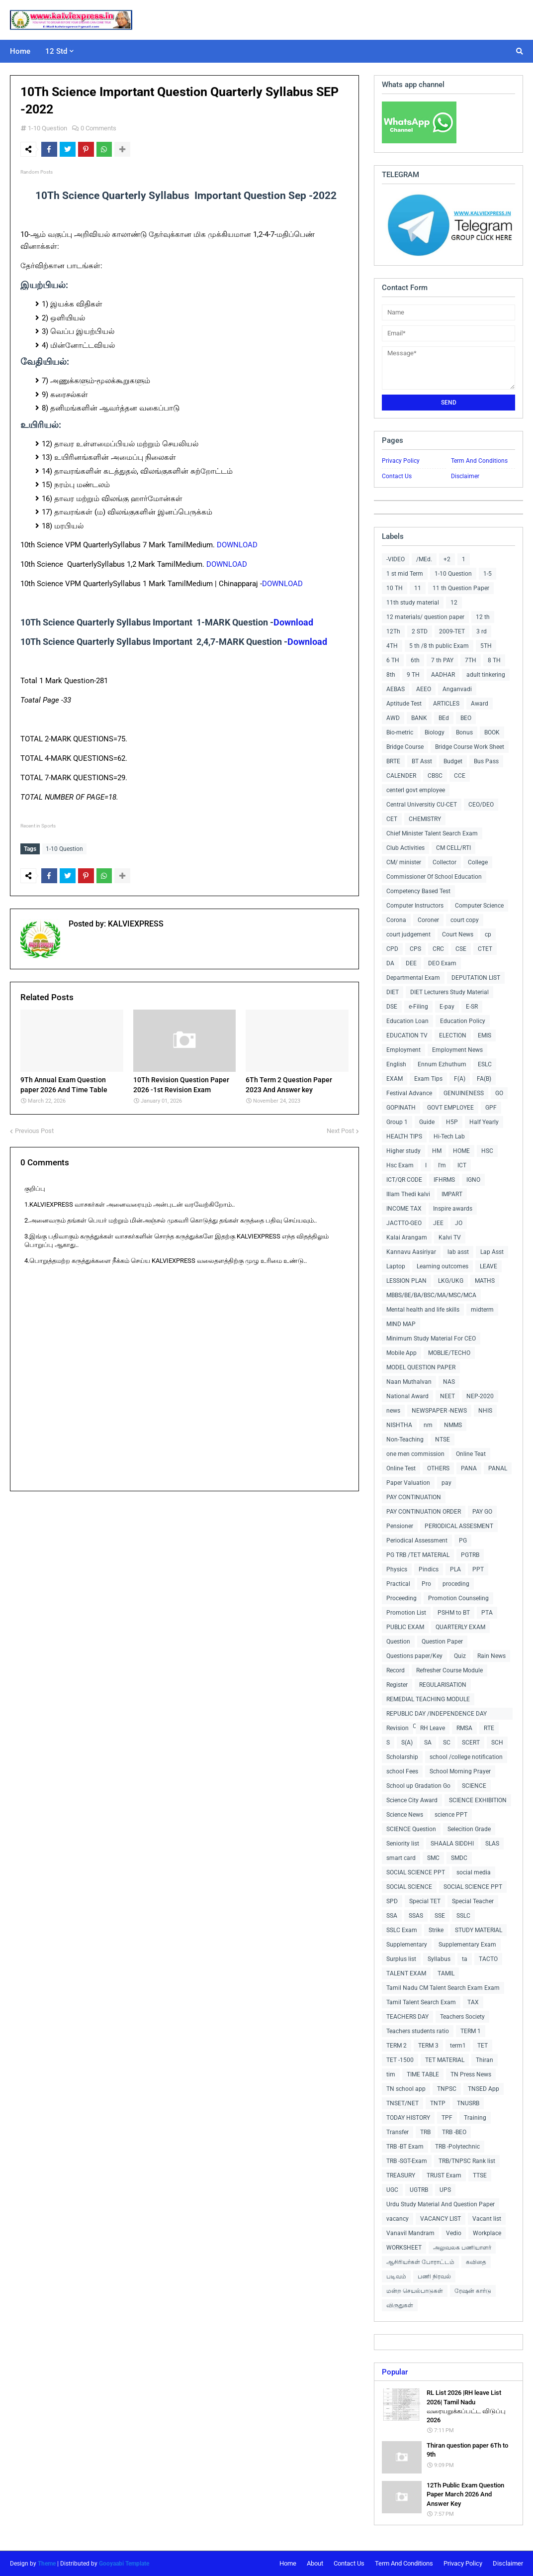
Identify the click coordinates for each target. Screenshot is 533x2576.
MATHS (485, 1280)
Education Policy (462, 1021)
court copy (464, 920)
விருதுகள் (399, 2305)
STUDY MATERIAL (478, 1930)
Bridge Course (405, 746)
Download (293, 622)
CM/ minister (403, 862)
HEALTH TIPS (404, 1136)
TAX (473, 2002)
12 (453, 602)
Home (287, 2563)
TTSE (480, 2175)
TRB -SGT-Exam (406, 2161)
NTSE (442, 1439)
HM (437, 1150)
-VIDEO (395, 559)
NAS (449, 1381)
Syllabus (439, 1959)
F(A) (459, 1078)
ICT (461, 1165)
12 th (483, 617)
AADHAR (443, 674)
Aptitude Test (404, 703)
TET (482, 2045)
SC (446, 1742)
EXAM (394, 1078)
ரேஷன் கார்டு (472, 2290)
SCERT (471, 1742)
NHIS (485, 1410)
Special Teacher (473, 1901)
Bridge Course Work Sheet (469, 746)
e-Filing (418, 1006)
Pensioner (399, 1526)
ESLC (485, 1064)
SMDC (459, 1858)
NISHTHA (399, 1425)
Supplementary (406, 1944)
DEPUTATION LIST (475, 977)
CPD (392, 948)
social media (473, 1872)
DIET (392, 992)
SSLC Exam (401, 1930)
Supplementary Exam (467, 1944)
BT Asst (422, 761)
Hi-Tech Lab (449, 1136)
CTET (485, 948)
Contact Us (397, 476)
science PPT (451, 1814)
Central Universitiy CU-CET (421, 804)
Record (395, 1670)
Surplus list (401, 1959)
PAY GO (482, 1511)
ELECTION (452, 1035)
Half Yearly (484, 1122)
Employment (403, 1049)
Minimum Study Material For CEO (431, 1338)
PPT (478, 1569)
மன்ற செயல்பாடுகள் (414, 2290)
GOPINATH (401, 1107)
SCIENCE (474, 1785)
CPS (415, 948)
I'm (442, 1165)
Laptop (395, 1266)
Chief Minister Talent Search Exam (432, 833)
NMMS (453, 1425)
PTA (487, 1612)
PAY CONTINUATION (413, 1497)
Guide (427, 1122)
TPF (447, 2117)
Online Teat (471, 1453)
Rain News (491, 1655)
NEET (447, 1396)
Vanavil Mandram (410, 2233)
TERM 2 (396, 2045)
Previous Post (34, 1129)
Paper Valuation (408, 1482)
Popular (395, 2372)
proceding (456, 1583)
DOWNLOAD (237, 544)
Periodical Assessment (416, 1540)
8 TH (494, 660)
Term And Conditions (479, 460)
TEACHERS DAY (407, 2016)
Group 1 (397, 1122)
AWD (393, 718)
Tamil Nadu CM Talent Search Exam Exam (443, 1987)
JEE (438, 1223)
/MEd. (424, 559)
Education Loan (407, 1021)
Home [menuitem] (20, 51)
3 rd (481, 631)
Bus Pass (486, 761)
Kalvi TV (450, 1237)
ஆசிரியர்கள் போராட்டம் (420, 2262)
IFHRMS (444, 1179)
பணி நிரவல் (434, 2276)
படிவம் (396, 2276)
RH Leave (432, 1728)
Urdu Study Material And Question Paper (440, 2204)
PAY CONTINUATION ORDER (423, 1511)
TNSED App (483, 2088)
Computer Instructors (415, 905)
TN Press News (470, 2074)
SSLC (463, 1915)
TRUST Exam (444, 2175)
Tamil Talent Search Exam (421, 2002)
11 (417, 588)
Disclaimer (465, 476)
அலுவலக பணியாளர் (462, 2247)
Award (479, 703)
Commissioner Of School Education (434, 876)
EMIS (484, 1035)
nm (428, 1425)
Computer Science (479, 905)
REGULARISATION (442, 1684)
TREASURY (400, 2175)
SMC (433, 1858)
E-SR (472, 1006)
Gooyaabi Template (124, 2563)
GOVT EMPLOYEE (450, 1107)
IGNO (473, 1179)
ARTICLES (446, 703)
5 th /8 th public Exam (439, 645)
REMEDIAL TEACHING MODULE (428, 1699)
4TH (392, 645)
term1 (458, 2045)
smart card (401, 1858)
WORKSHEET (404, 2247)
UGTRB (419, 2189)
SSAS (416, 1915)
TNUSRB (468, 2103)
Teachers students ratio (417, 2031)
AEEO (423, 689)
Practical (398, 1583)
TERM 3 (428, 2045)
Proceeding (401, 1598)
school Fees (402, 1771)
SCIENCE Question (411, 1829)
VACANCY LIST (440, 2218)
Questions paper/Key (414, 1655)
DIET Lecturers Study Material (449, 992)
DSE (391, 1006)
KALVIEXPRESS (135, 922)
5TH (486, 645)
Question (398, 1641)
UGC (392, 2189)
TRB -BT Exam (405, 2146)
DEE (411, 963)
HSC (487, 1150)
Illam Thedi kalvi (408, 1194)
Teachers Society (462, 2016)
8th (390, 674)
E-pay (447, 1006)
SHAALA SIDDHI (452, 1843)
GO (499, 1093)
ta (464, 1959)
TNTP (437, 2103)
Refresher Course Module (449, 1670)
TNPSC (446, 2088)
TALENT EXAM (406, 1973)
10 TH (394, 588)
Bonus (464, 732)
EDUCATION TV (407, 1035)
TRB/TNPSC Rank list (467, 2161)
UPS (445, 2189)
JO (458, 1223)
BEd (444, 718)
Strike (436, 1930)
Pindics (429, 1569)
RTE (489, 1728)
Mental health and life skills (422, 1309)
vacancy (397, 2218)
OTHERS (438, 1468)
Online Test (401, 1468)
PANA (469, 1468)
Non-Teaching (405, 1439)
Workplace (487, 2233)
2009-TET (452, 631)
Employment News (457, 1049)
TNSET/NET (402, 2103)
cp (488, 934)
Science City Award (412, 1800)
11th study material (412, 602)
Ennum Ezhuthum (442, 1064)
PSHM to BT (454, 1612)
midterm (482, 1309)
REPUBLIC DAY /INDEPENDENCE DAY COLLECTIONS (436, 1715)
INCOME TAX (404, 1208)
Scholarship (402, 1756)
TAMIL (446, 1973)
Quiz (460, 1655)
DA (390, 963)
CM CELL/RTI (453, 847)
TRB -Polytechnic (457, 2146)
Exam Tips (428, 1078)
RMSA (464, 1728)
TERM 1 (470, 2031)
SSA (391, 1915)
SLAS (492, 1843)
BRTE (393, 761)
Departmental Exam (413, 977)
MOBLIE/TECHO (449, 1352)
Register (397, 1684)
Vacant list (486, 2218)
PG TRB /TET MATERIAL (417, 1554)
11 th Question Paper (461, 588)
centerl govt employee (415, 790)
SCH (497, 1742)
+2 (447, 559)
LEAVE (488, 1266)
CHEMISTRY (425, 819)
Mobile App (401, 1352)
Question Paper (442, 1641)
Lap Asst (492, 1251)
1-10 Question (47, 128)
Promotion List (406, 1612)
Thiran (484, 2060)
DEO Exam (442, 963)
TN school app (406, 2088)
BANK (419, 718)
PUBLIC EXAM (405, 1627)
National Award (407, 1396)
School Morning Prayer (460, 1771)
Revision (397, 1728)
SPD (392, 1901)
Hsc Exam (400, 1165)
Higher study (403, 1150)
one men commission (415, 1453)
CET (391, 819)
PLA (455, 1569)
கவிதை (476, 2262)
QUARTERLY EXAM (460, 1627)
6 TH (392, 660)
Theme (47, 2563)
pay (446, 1482)
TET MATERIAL (444, 2060)
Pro (426, 1583)
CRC (438, 948)
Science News (404, 1814)
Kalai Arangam (406, 1237)
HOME (461, 1150)
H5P (452, 1122)
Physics (396, 1569)
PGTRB (470, 1554)
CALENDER (401, 775)
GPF (491, 1107)
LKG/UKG (450, 1280)
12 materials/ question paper (425, 617)
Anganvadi (457, 689)
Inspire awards (452, 1208)
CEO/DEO (481, 804)
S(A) (407, 1742)
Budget (453, 761)
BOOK (492, 732)
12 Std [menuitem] (56, 51)
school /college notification (466, 1756)
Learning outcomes (442, 1266)
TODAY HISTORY (408, 2117)
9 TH (413, 674)
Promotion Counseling (458, 1598)
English (396, 1064)
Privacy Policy (401, 460)
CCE (459, 775)
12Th (393, 631)
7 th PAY (442, 660)
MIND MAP (401, 1324)
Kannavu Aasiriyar (411, 1251)
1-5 (487, 573)
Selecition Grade (469, 1829)
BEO (465, 718)
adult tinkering (485, 674)
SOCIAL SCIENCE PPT (415, 1872)
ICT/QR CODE (404, 1179)
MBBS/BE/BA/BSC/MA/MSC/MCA (431, 1295)
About (315, 2563)
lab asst (458, 1251)
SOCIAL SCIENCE (409, 1886)
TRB (425, 2132)
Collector (444, 862)
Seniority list (402, 1843)
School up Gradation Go (418, 1785)
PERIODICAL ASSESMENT (459, 1526)
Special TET (425, 1901)
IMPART (452, 1194)
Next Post (340, 1129)
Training (475, 2117)
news (393, 1410)
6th (415, 660)
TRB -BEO (454, 2132)
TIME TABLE (423, 2074)
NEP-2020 (480, 1396)
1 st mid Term (404, 573)
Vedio (453, 2233)
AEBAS (395, 689)
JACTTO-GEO (404, 1223)
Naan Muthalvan (409, 1381)
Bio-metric (399, 732)
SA (428, 1742)
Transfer (397, 2132)
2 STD (420, 631)
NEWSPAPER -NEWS (439, 1410)
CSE (460, 948)
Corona (396, 920)
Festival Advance (409, 1093)
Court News (457, 934)
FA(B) (484, 1078)
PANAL (497, 1468)
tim (390, 2074)
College (478, 862)
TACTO (488, 1959)
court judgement (408, 934)
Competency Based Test (418, 891)
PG (463, 1540)
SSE (440, 1915)
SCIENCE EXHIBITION (478, 1800)
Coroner (428, 920)
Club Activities (405, 847)
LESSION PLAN (406, 1280)
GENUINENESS (464, 1093)
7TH (470, 660)
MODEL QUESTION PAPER (420, 1367)
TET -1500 (400, 2060)
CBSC (435, 775)
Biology (434, 732)
